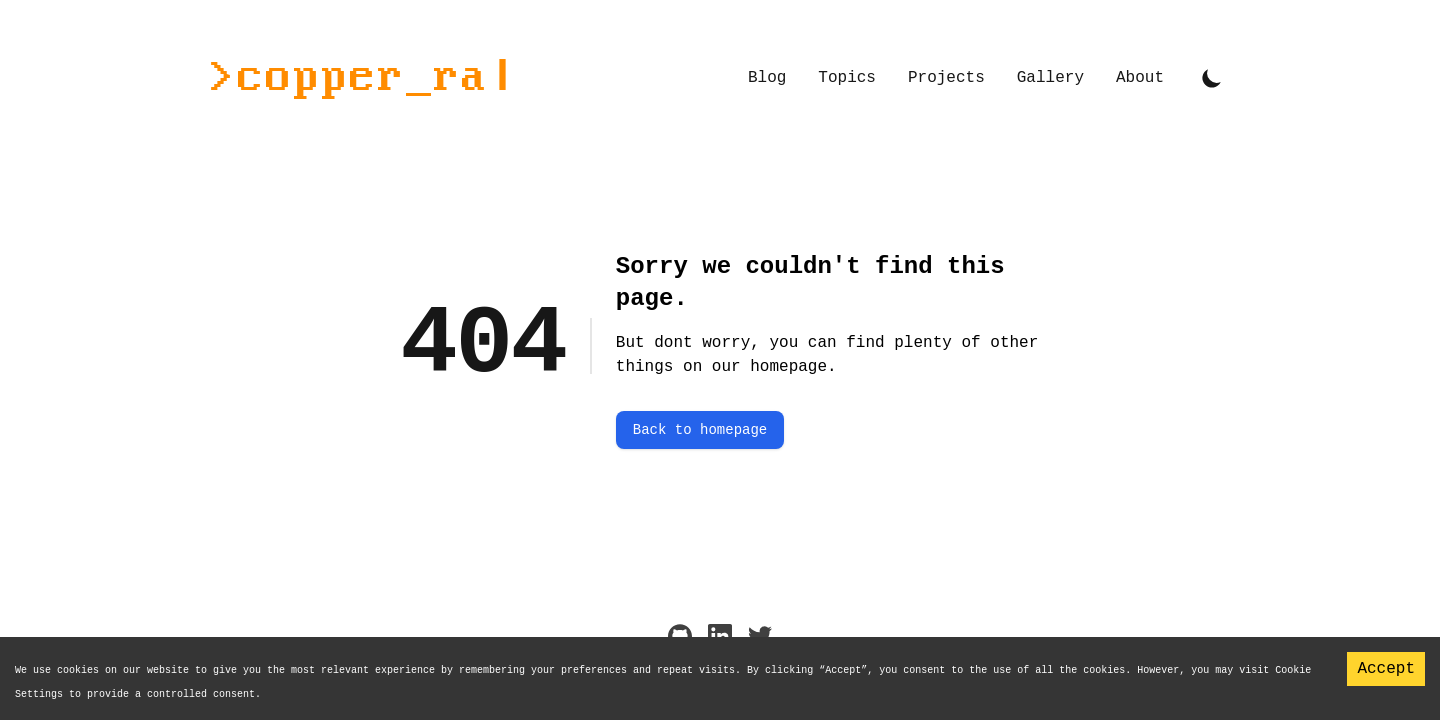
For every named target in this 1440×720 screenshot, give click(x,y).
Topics (847, 78)
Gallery (1050, 78)
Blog (767, 78)
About (1140, 78)
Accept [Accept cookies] (1386, 669)
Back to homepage (700, 429)
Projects (946, 78)
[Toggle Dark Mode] (1212, 78)
